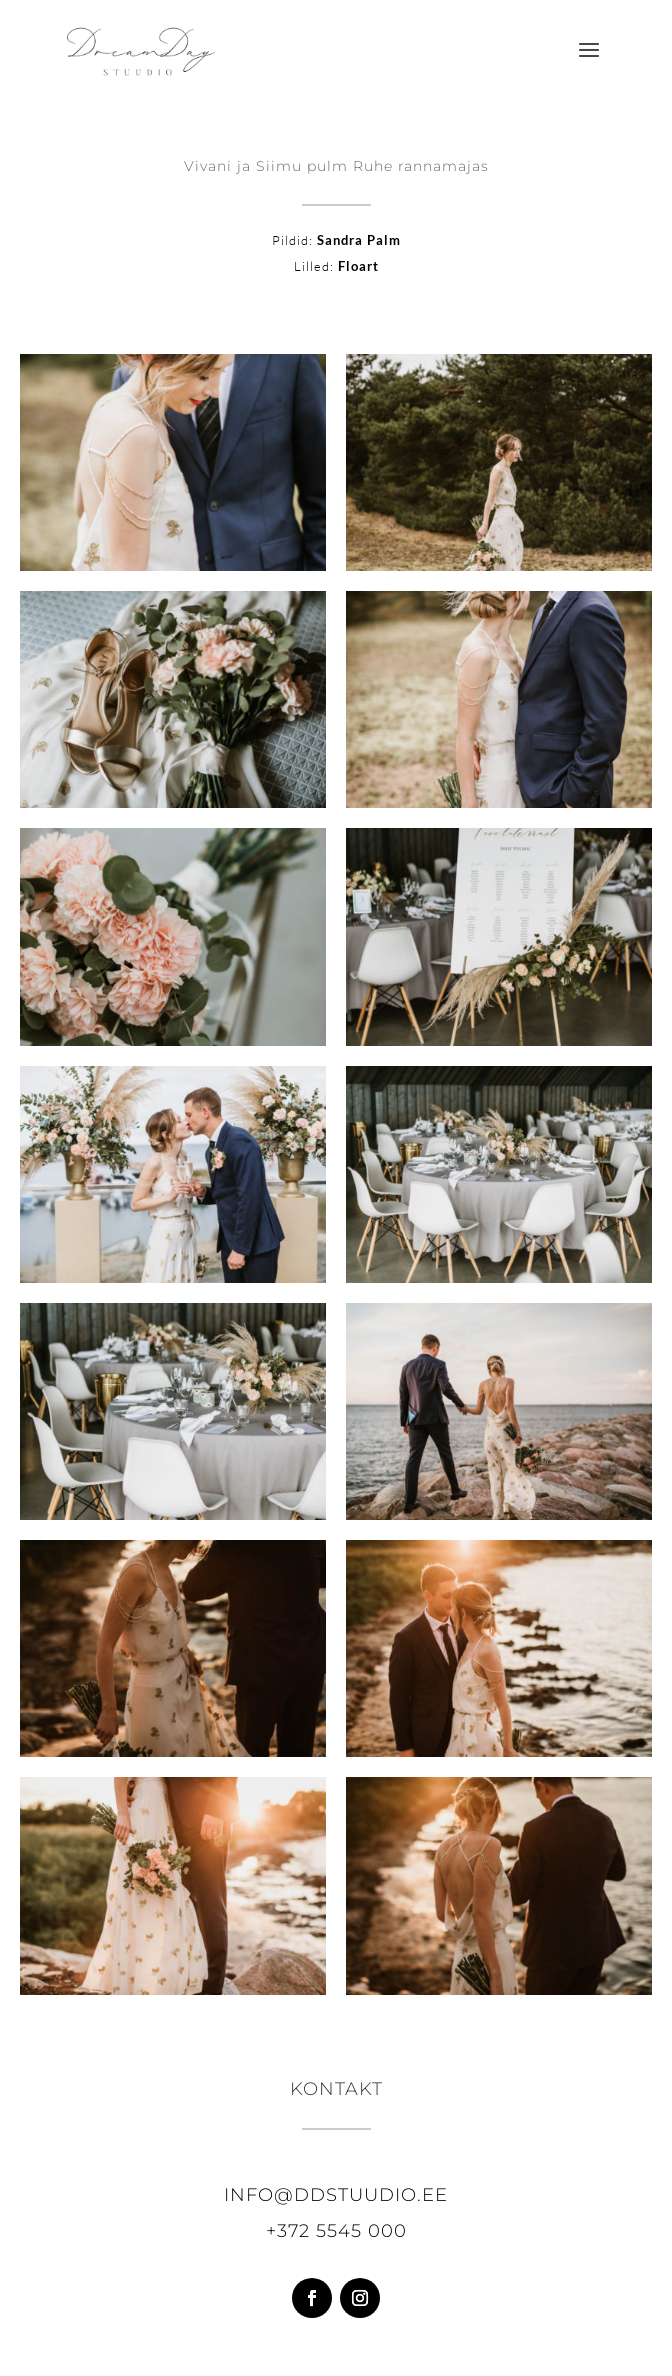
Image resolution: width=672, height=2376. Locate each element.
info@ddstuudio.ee (336, 2195)
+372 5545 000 (336, 2231)
